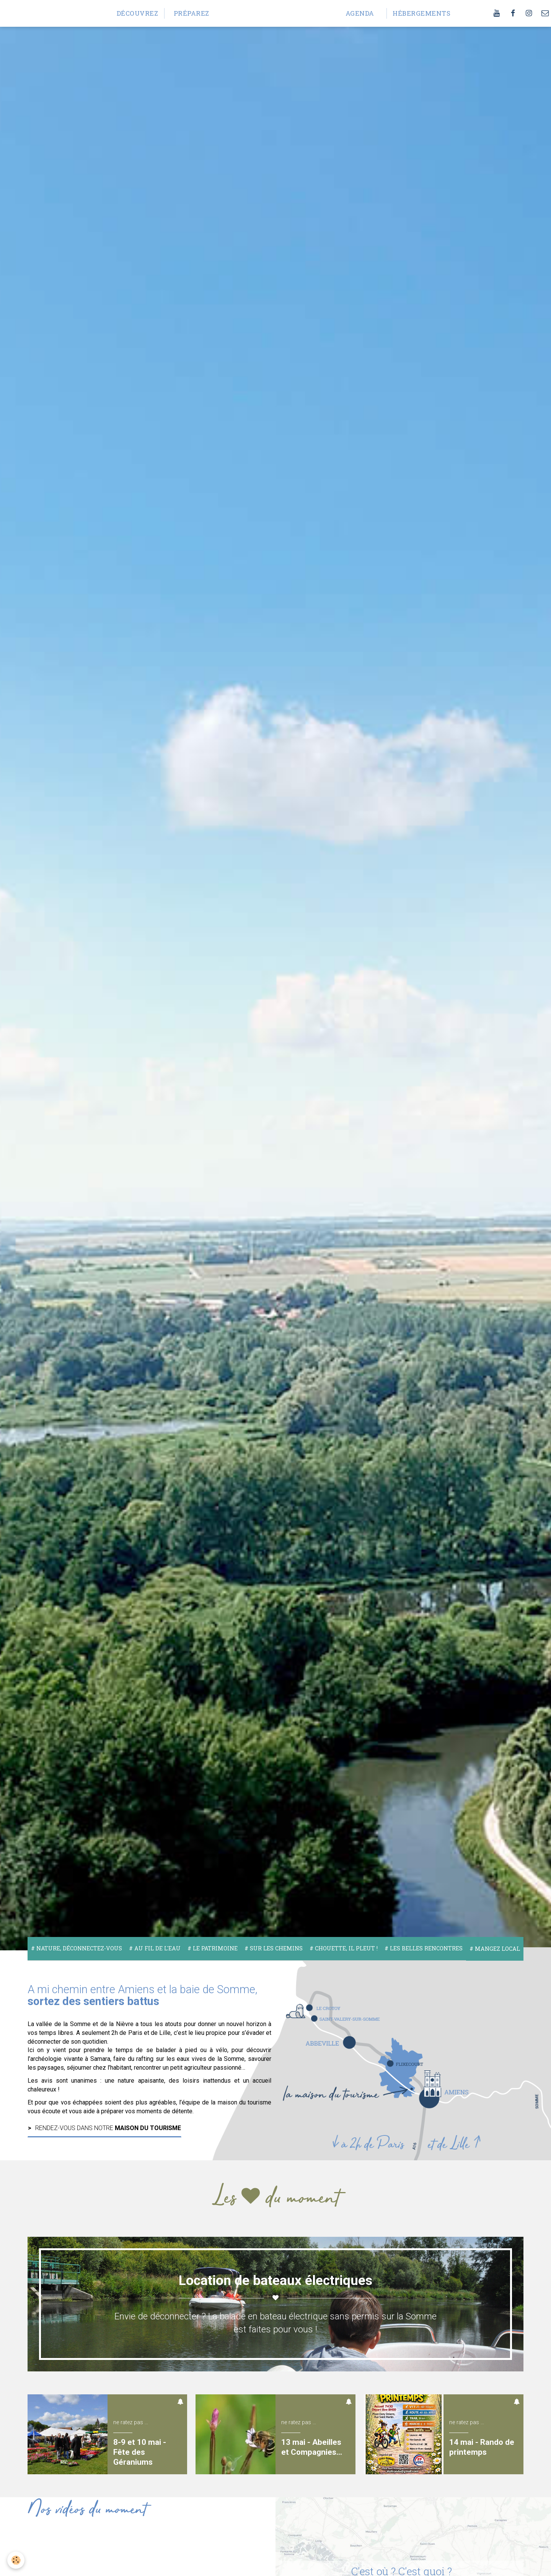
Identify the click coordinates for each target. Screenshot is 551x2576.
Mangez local (496, 1948)
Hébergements (416, 13)
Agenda (360, 13)
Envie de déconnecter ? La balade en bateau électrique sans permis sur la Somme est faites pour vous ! (275, 2323)
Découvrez (137, 13)
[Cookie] (16, 2560)
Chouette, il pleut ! (345, 1948)
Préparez (191, 13)
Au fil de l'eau (157, 1948)
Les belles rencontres (425, 1948)
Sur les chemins (275, 1948)
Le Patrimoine (214, 1948)
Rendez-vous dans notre (108, 2128)
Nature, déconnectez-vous (78, 1948)
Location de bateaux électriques (275, 2280)
